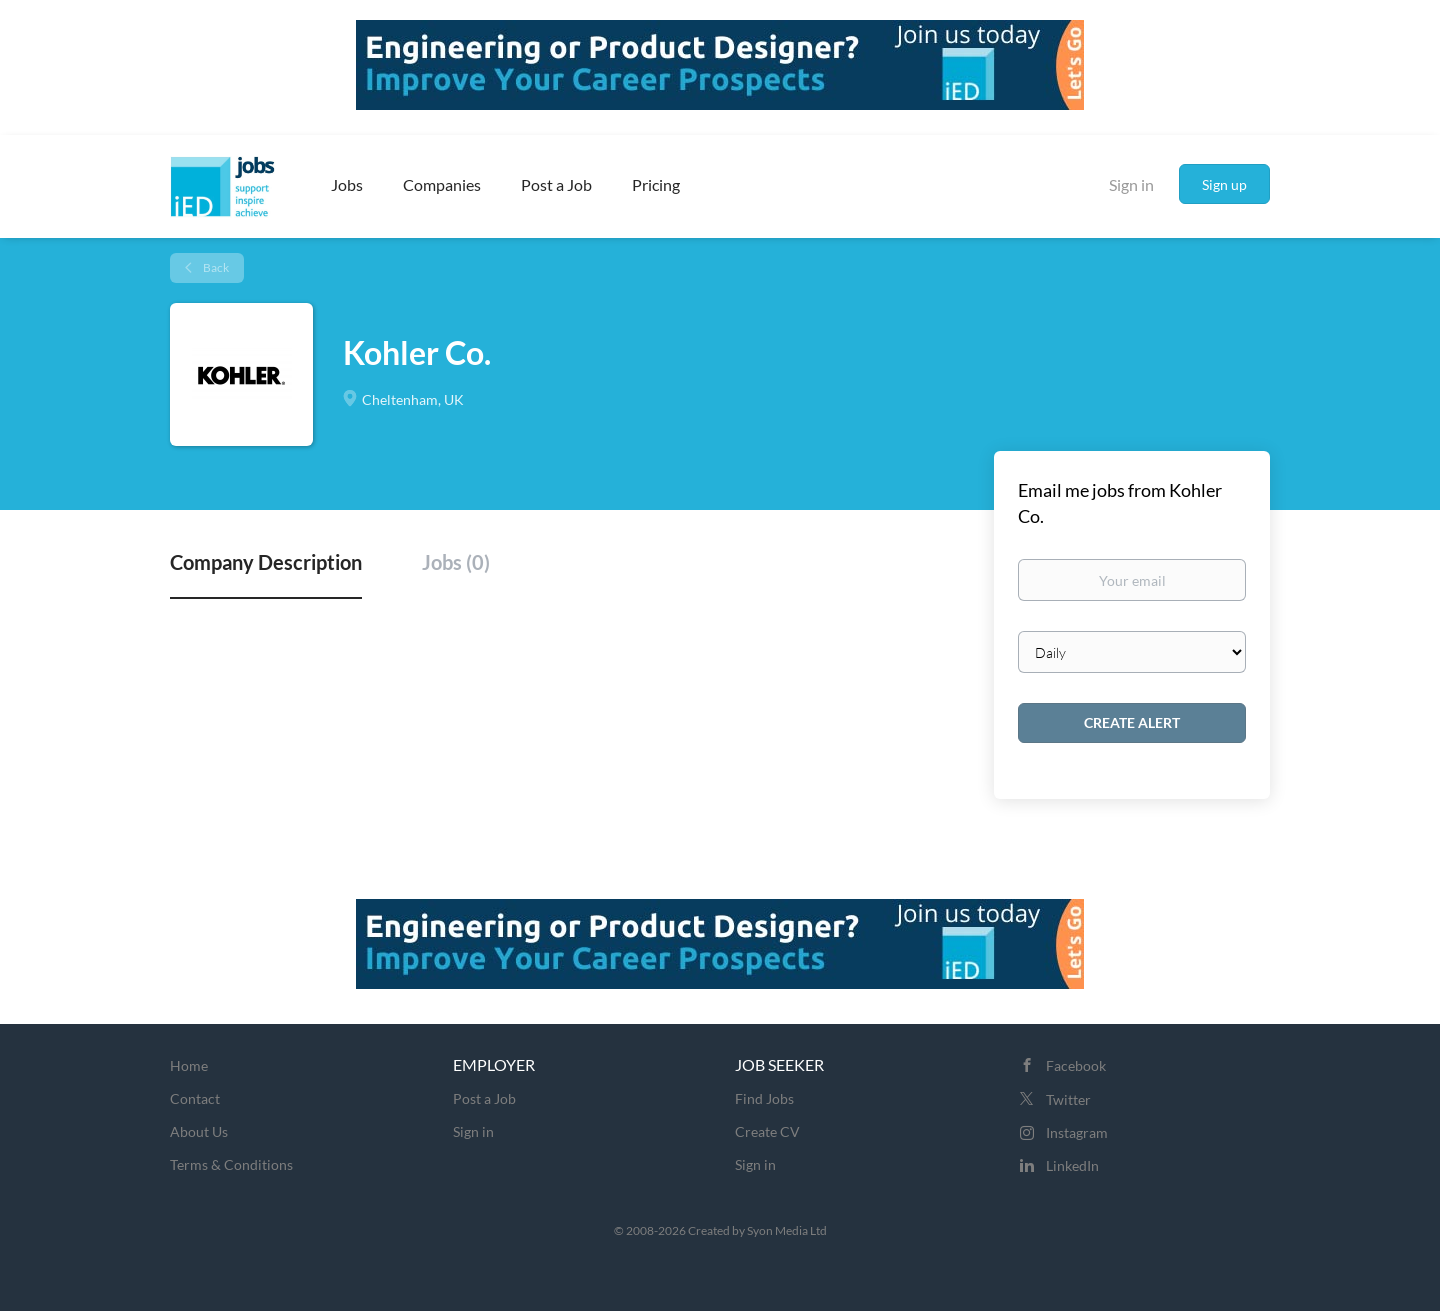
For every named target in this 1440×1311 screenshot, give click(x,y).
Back (215, 267)
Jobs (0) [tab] (456, 562)
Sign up (1224, 184)
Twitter (1068, 1099)
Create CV (767, 1131)
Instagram (1077, 1132)
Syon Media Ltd (787, 1230)
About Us (199, 1131)
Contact (195, 1098)
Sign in (1131, 184)
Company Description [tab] (266, 562)
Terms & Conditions (231, 1164)
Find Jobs (764, 1098)
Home (189, 1065)
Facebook (1076, 1065)
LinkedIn (1072, 1165)
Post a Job (484, 1098)
